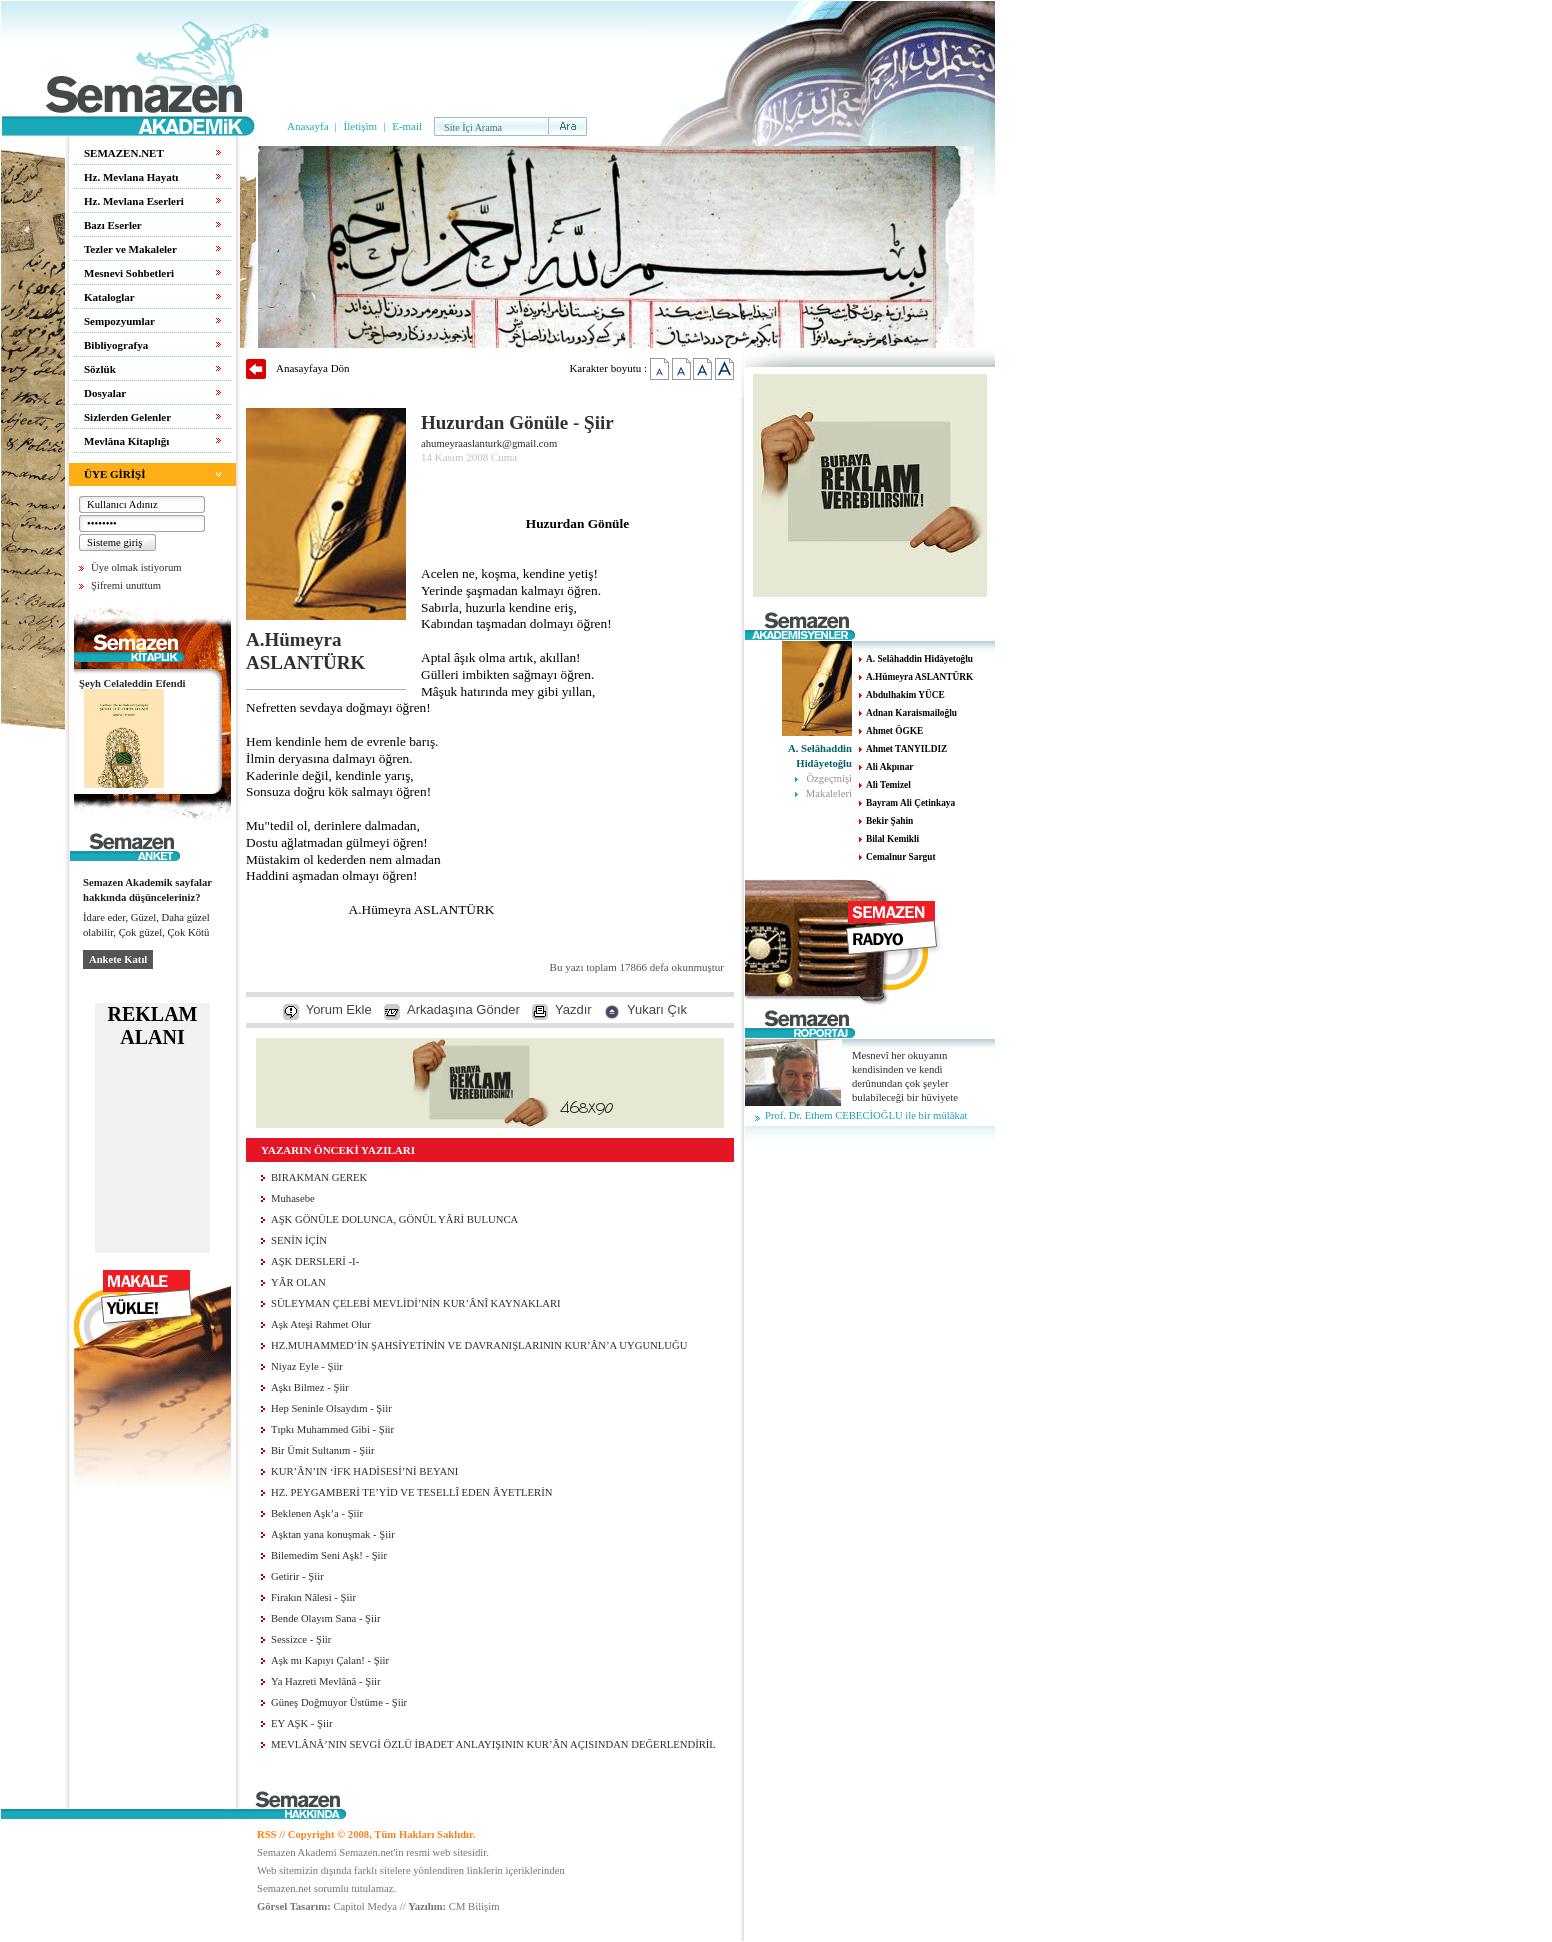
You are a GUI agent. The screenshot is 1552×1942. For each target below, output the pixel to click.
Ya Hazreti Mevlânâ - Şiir (326, 1681)
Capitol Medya (365, 1906)
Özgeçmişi (829, 778)
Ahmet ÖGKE (894, 731)
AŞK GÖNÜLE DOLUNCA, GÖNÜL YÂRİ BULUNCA (394, 1219)
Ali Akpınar (889, 767)
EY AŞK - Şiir (301, 1723)
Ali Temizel (888, 785)
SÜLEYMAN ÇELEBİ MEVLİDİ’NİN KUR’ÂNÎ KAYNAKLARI (416, 1303)
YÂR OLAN (298, 1282)
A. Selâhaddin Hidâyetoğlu (919, 659)
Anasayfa (308, 126)
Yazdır (573, 1009)
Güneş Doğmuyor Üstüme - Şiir (339, 1702)
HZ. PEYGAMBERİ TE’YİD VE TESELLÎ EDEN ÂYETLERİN (411, 1492)
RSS (267, 1834)
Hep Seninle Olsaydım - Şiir (331, 1408)
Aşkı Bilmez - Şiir (310, 1387)
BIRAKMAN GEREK (319, 1177)
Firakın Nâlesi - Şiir (313, 1597)
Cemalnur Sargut (901, 857)
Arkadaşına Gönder (463, 1009)
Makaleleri (829, 793)
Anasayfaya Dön (313, 368)
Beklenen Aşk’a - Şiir (317, 1513)
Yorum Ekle (339, 1009)
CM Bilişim (474, 1906)
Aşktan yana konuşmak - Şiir (333, 1534)
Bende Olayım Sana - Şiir (326, 1618)
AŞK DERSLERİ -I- (315, 1261)
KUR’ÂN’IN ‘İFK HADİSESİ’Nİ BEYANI (364, 1471)
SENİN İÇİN (299, 1240)
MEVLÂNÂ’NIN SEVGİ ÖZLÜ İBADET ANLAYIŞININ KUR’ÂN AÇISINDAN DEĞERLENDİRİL (493, 1744)
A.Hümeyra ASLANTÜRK (919, 677)
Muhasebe (293, 1198)
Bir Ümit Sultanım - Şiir (323, 1450)
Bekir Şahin (889, 821)
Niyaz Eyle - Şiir (307, 1366)
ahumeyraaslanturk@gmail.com (489, 443)
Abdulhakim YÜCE (905, 695)
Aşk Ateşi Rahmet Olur (321, 1324)
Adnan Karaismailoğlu (911, 713)
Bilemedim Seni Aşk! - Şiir (329, 1555)
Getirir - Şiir (297, 1576)
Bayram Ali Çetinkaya (910, 803)
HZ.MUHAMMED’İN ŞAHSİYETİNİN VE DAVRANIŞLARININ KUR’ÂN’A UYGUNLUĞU (479, 1345)
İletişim (361, 126)
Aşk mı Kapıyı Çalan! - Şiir (330, 1660)
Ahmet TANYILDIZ (906, 749)
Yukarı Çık (657, 1009)
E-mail (407, 126)
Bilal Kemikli (892, 839)
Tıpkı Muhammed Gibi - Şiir (332, 1429)
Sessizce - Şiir (301, 1639)
